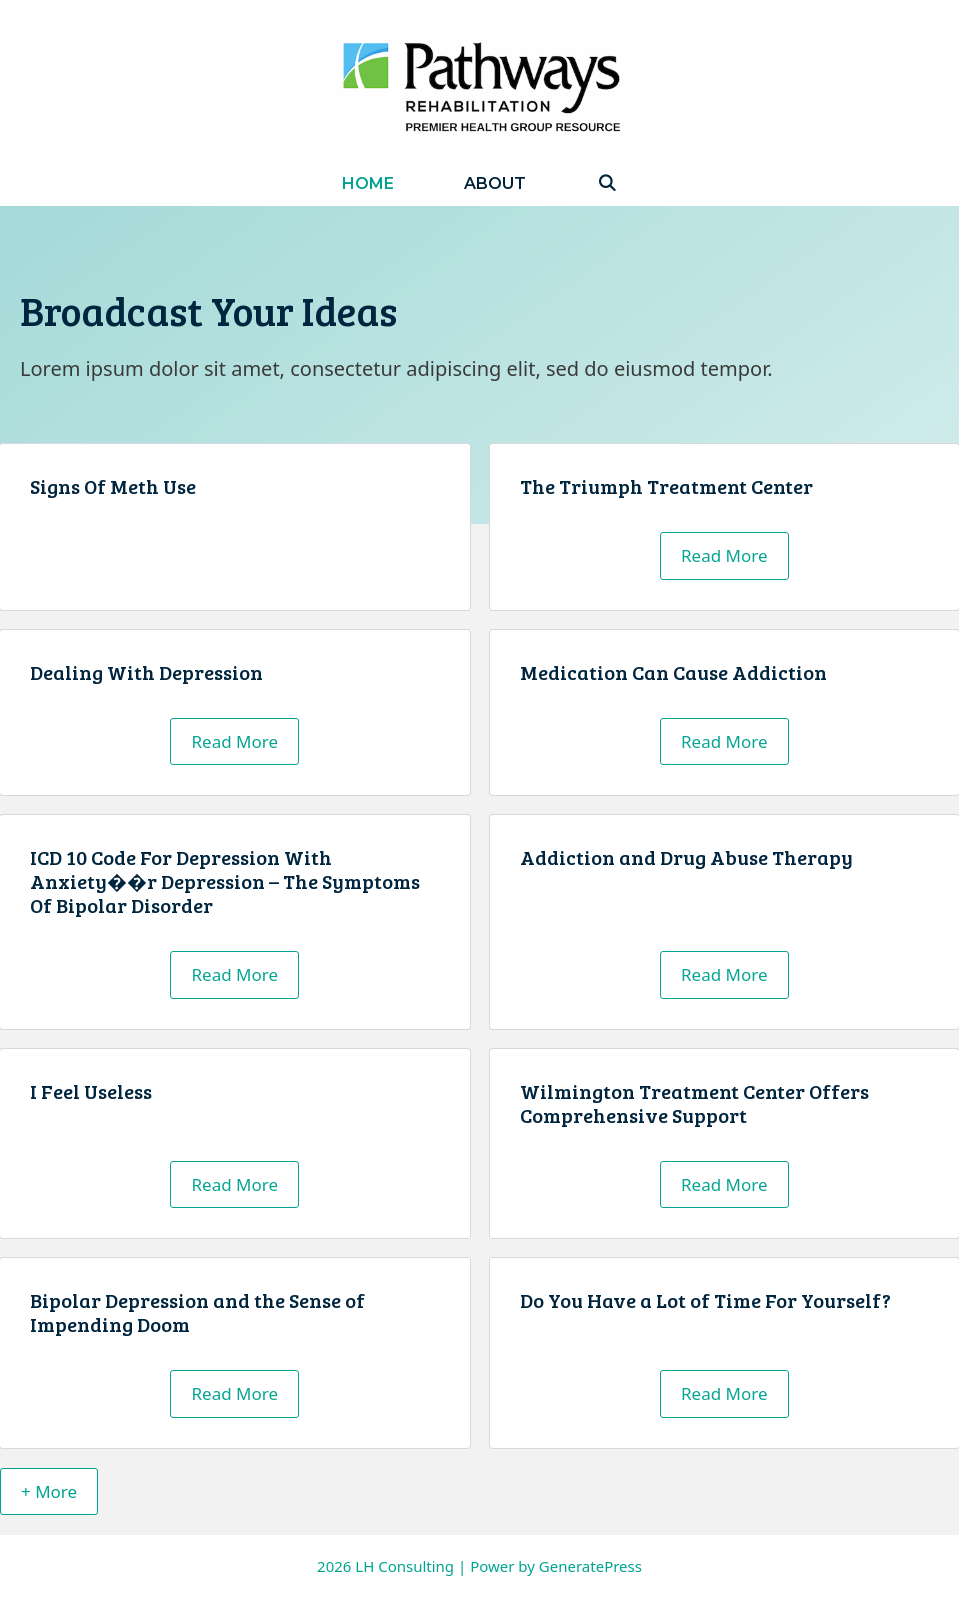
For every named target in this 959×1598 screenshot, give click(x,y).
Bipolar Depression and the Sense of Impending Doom (197, 1312)
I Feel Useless (91, 1091)
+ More (49, 1491)
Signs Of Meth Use (113, 486)
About (495, 183)
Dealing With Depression (146, 672)
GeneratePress (590, 1566)
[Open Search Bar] (606, 183)
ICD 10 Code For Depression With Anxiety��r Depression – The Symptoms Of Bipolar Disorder (225, 881)
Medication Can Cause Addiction (673, 672)
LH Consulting (404, 1566)
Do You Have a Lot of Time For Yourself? (705, 1300)
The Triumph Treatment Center (666, 486)
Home (368, 183)
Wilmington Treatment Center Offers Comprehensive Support (694, 1103)
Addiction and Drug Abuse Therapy (686, 857)
